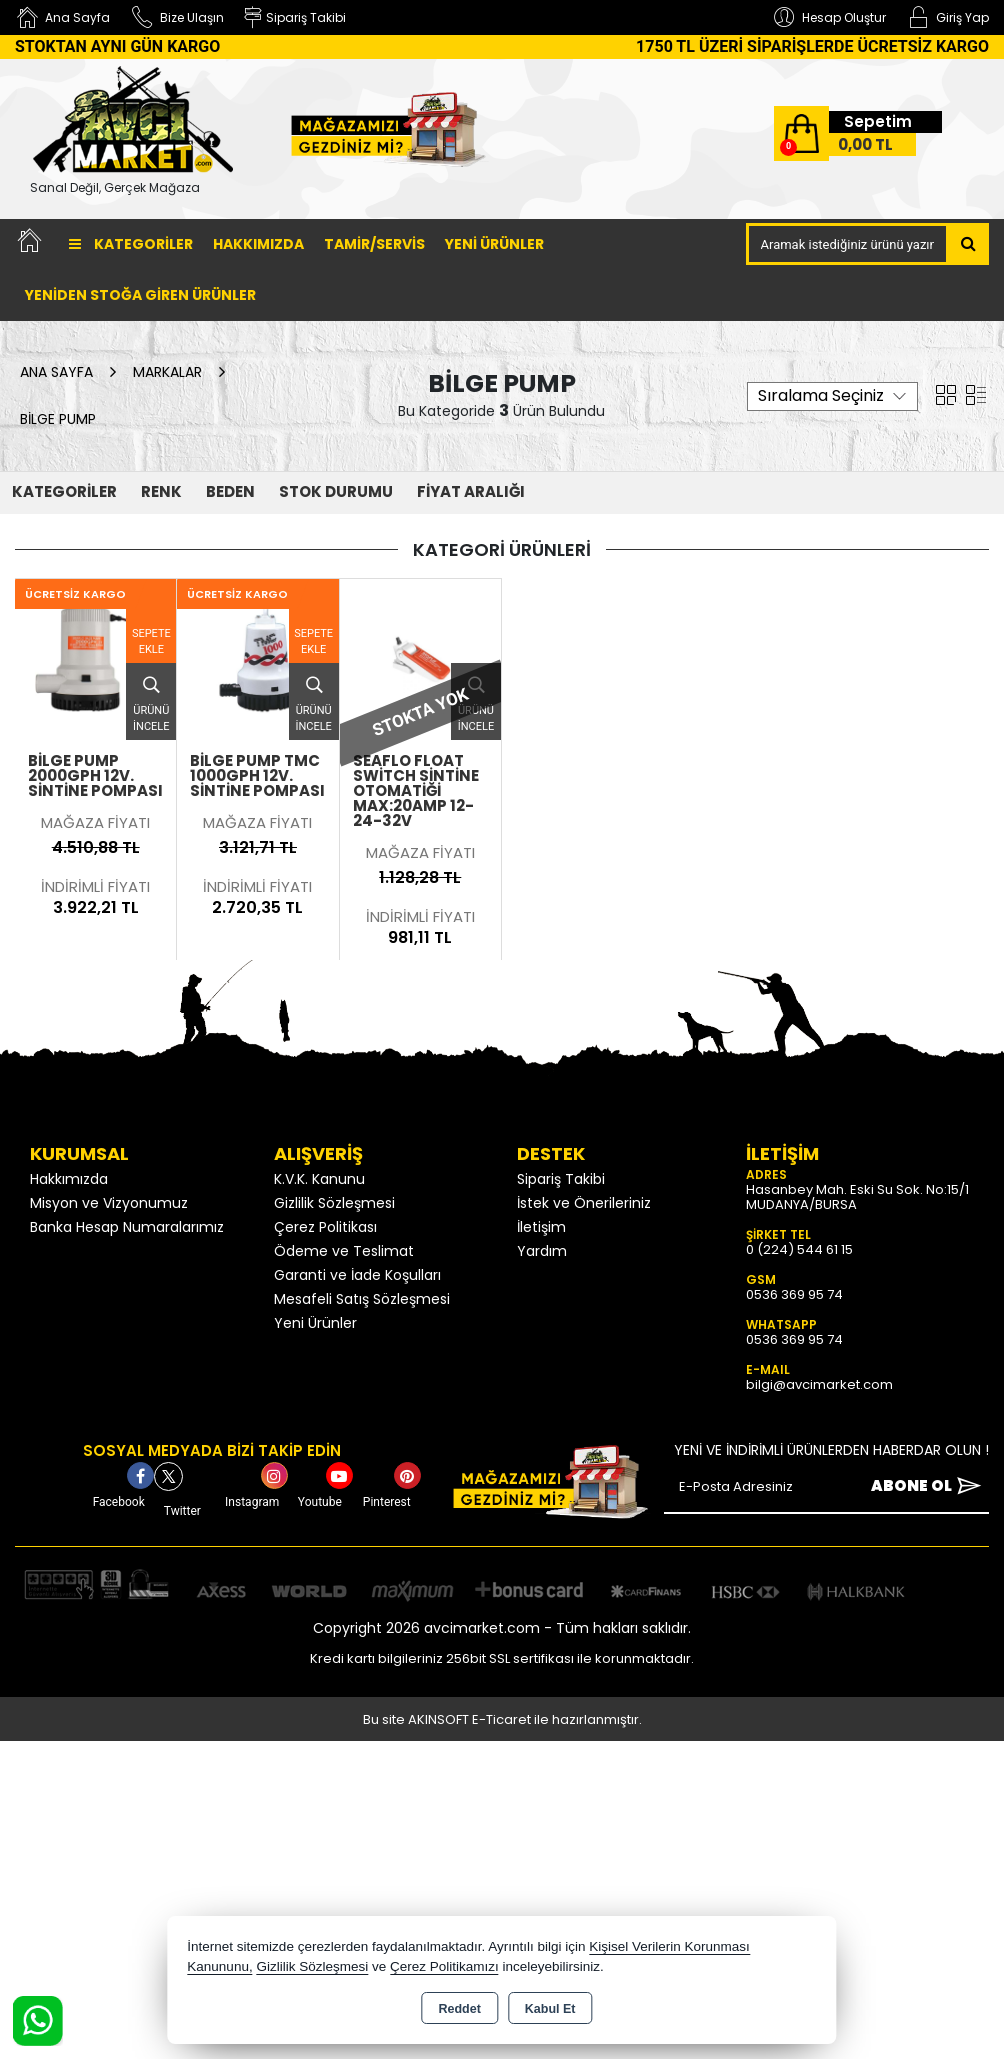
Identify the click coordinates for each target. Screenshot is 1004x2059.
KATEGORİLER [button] (64, 491)
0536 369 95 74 (794, 1294)
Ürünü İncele (151, 698)
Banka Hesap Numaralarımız (127, 1227)
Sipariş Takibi (561, 1179)
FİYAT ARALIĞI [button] (471, 491)
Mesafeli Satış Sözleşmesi (362, 1299)
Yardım (542, 1251)
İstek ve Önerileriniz (584, 1203)
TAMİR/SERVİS (374, 244)
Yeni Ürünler (315, 1323)
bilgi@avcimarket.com (819, 1384)
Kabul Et (550, 2009)
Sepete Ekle (151, 642)
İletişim (541, 1227)
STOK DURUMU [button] (336, 491)
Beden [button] (230, 491)
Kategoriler (131, 244)
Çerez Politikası (325, 1227)
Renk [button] (161, 491)
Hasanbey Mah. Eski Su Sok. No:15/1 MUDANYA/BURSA (857, 1197)
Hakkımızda (258, 244)
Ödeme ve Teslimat (344, 1251)
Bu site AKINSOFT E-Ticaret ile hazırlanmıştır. (502, 1719)
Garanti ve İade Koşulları (357, 1275)
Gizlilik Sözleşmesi (334, 1203)
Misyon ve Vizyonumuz (109, 1203)
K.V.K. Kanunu (319, 1179)
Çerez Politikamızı (444, 1966)
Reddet (459, 2009)
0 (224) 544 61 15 (799, 1249)
